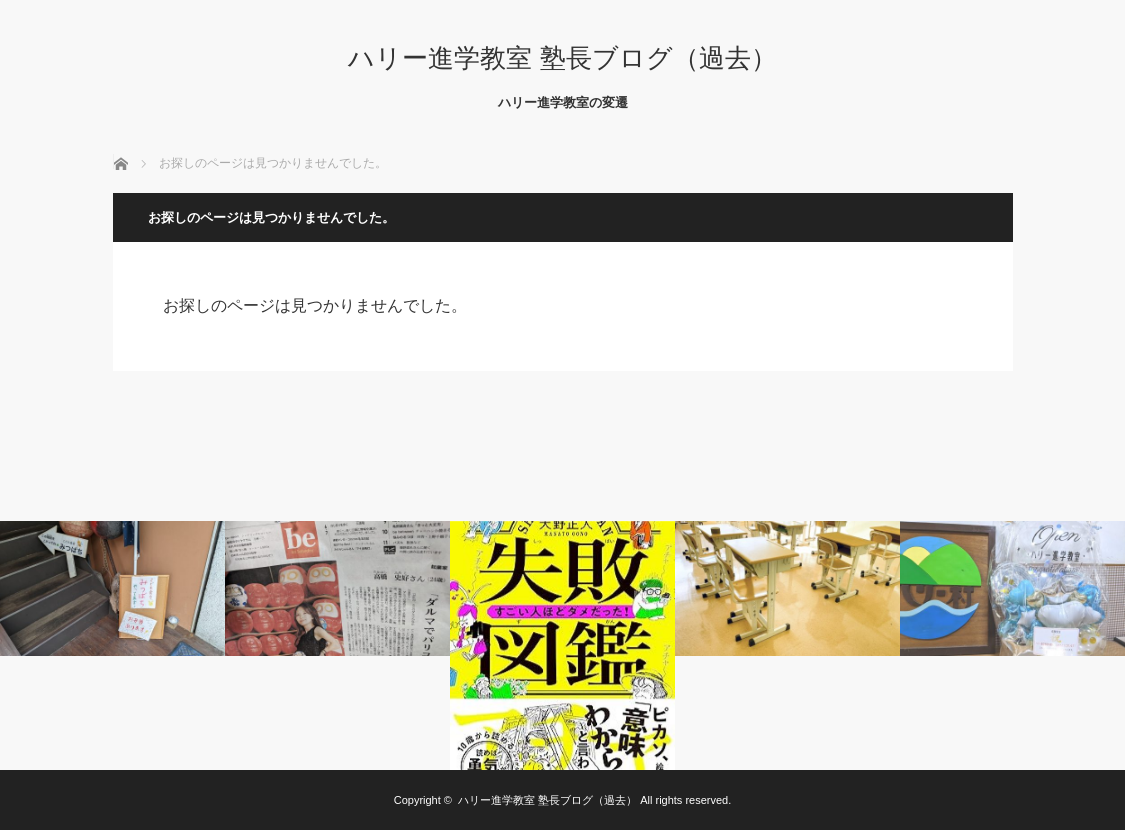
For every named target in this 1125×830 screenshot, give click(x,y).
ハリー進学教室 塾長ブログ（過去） (562, 58)
